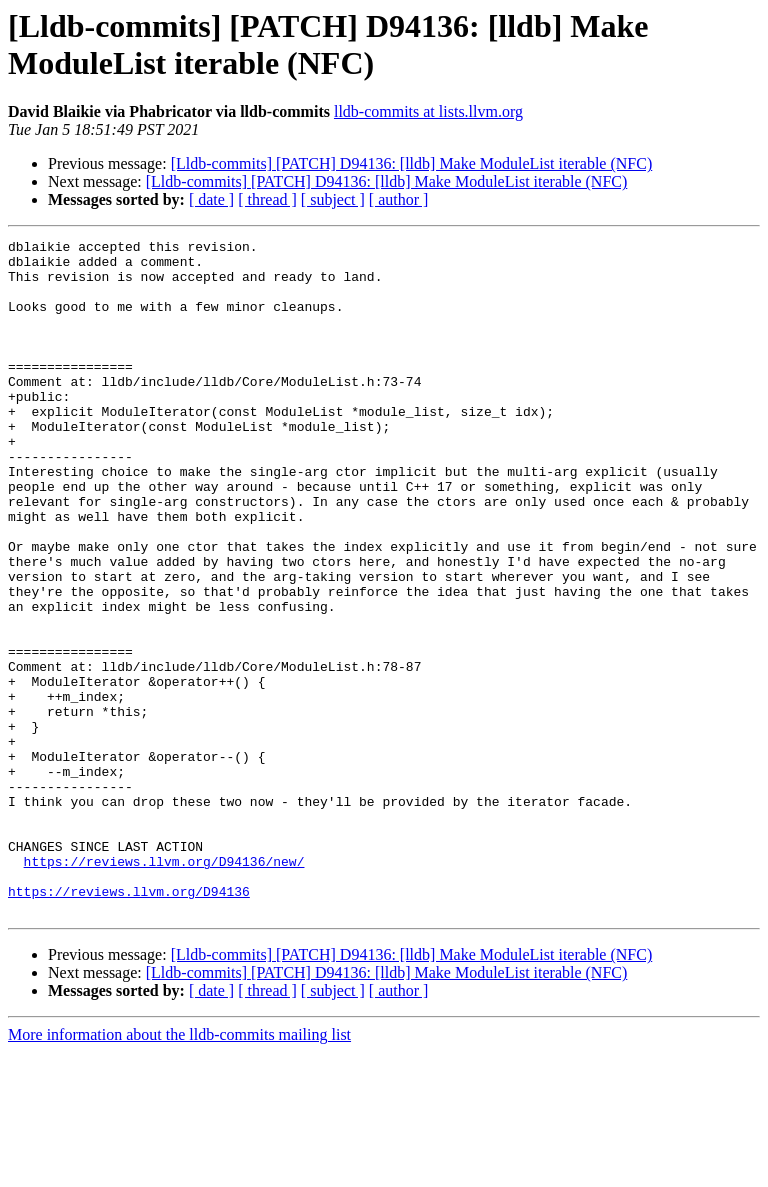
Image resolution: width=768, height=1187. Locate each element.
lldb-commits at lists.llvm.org (428, 111)
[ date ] (211, 199)
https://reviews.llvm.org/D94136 (129, 1023)
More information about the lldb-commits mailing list (179, 1169)
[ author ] (399, 199)
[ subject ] (333, 199)
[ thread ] (267, 199)
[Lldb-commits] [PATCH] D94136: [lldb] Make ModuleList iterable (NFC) (412, 163)
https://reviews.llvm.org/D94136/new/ (164, 987)
